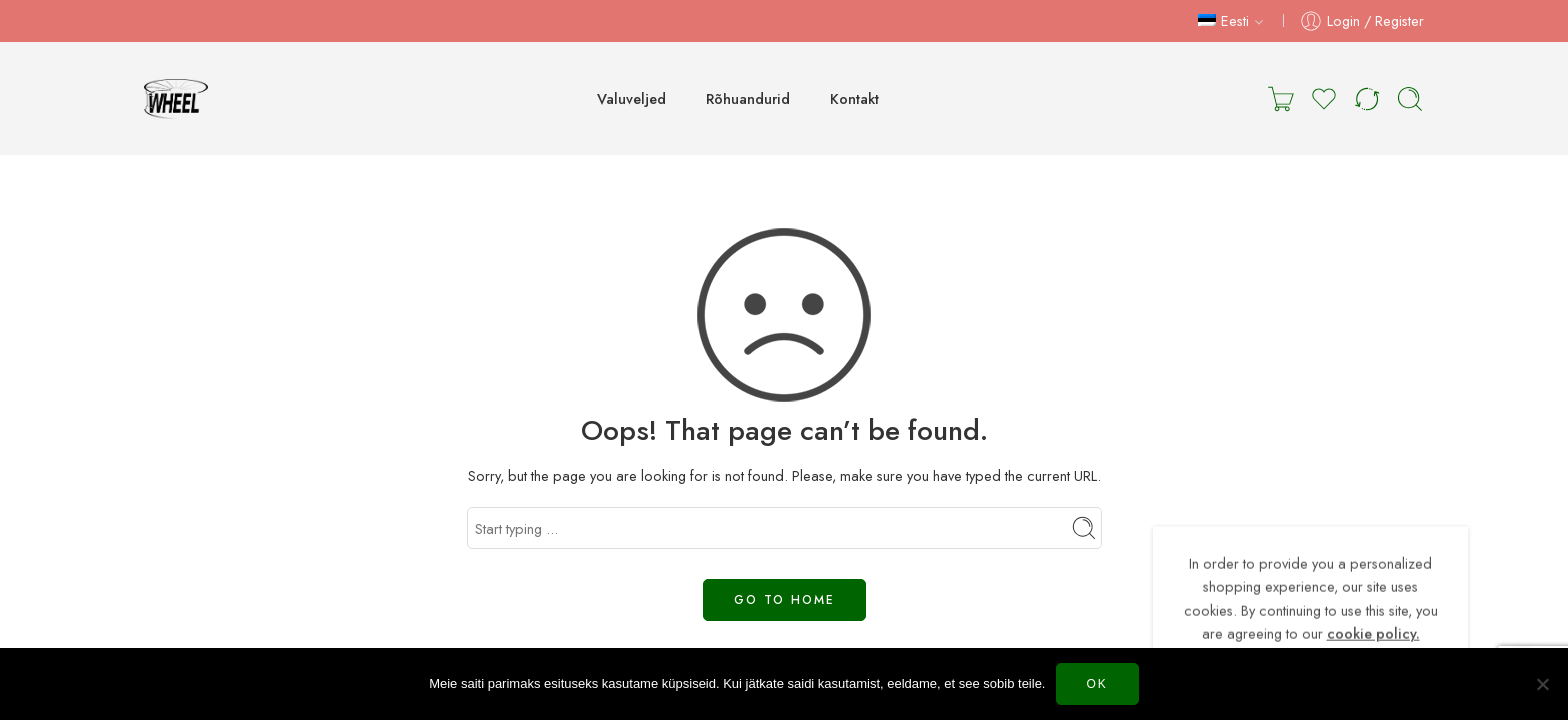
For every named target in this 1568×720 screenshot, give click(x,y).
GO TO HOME (784, 600)
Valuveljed (631, 98)
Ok (1097, 684)
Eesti (1223, 20)
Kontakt (854, 98)
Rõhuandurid (748, 98)
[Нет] (1543, 684)
